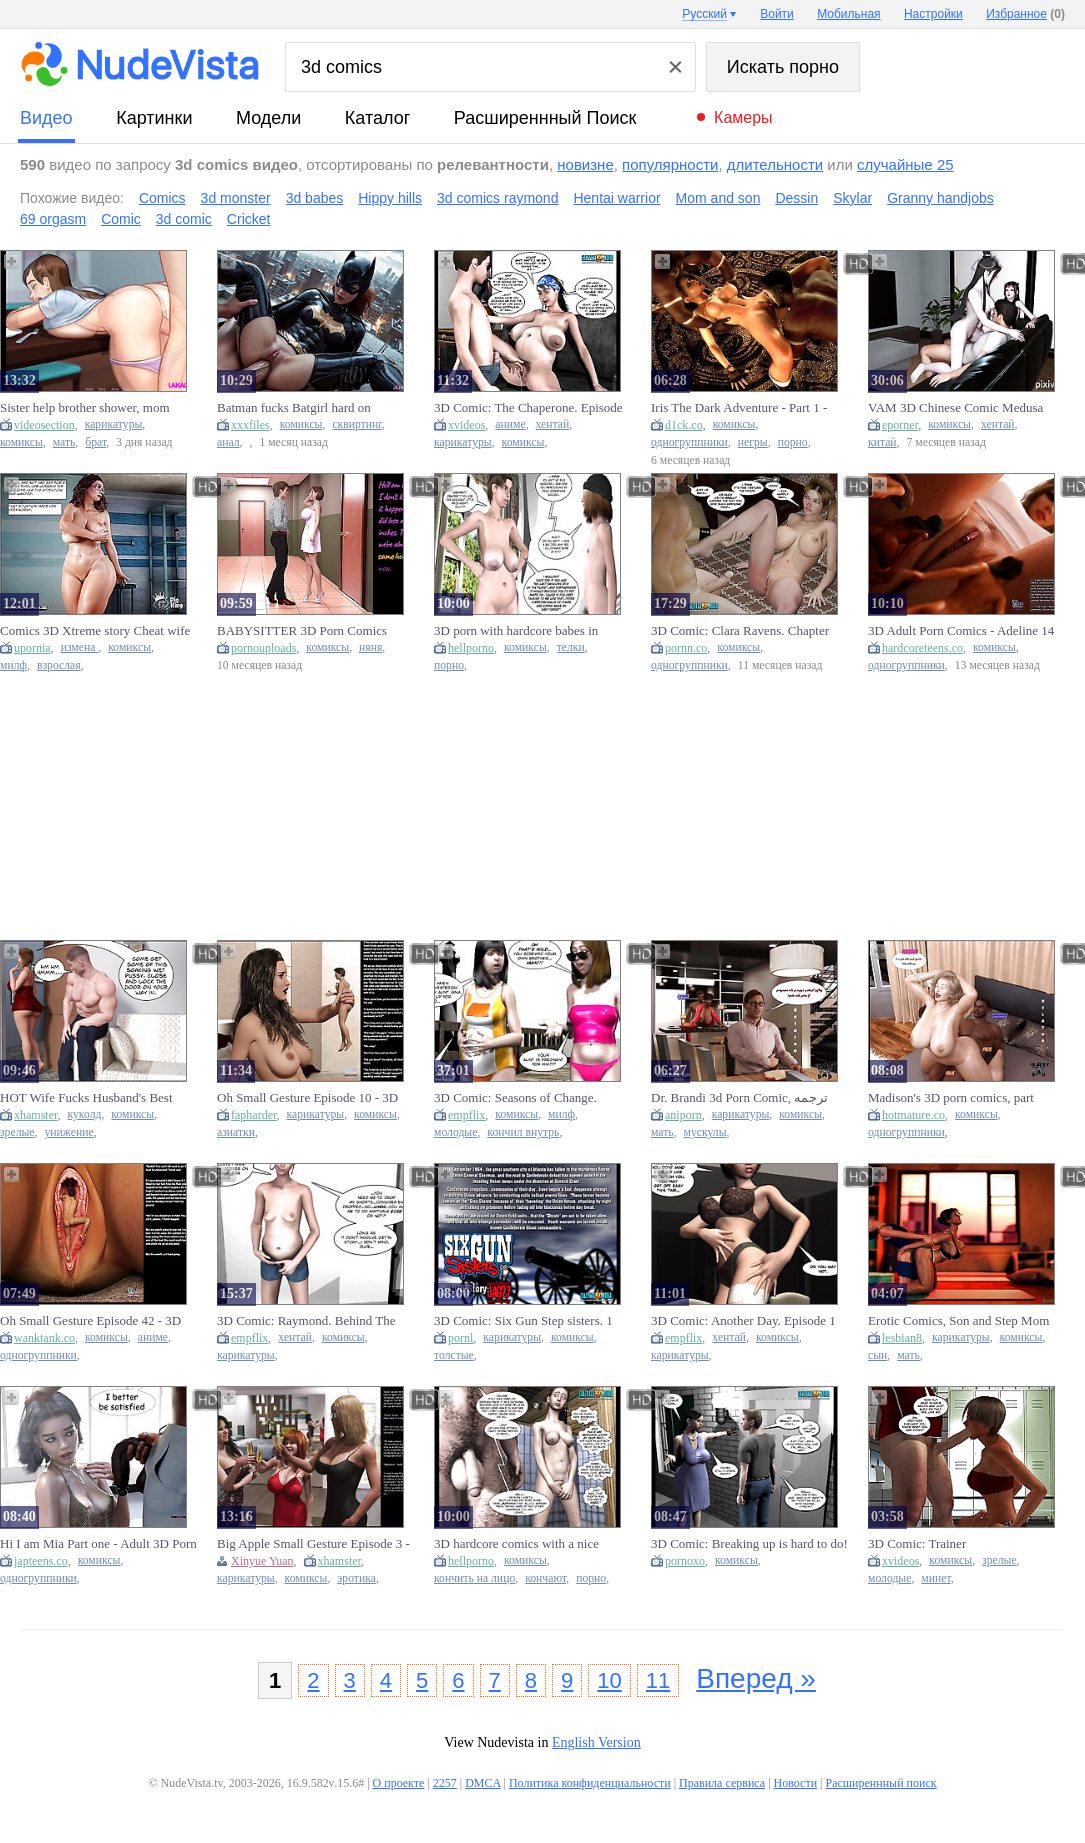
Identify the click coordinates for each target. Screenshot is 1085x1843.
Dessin (796, 198)
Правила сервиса (722, 1783)
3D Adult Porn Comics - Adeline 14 (961, 630)
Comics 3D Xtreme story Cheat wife (95, 630)
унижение (68, 1132)
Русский (704, 14)
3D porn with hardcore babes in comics (516, 631)
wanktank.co (44, 1338)
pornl (460, 1338)
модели (268, 118)
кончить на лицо (474, 1578)
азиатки (236, 1132)
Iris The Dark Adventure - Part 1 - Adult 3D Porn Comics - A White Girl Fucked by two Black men (739, 408)
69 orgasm (53, 219)
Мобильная (848, 14)
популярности (670, 164)
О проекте (399, 1783)
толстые (454, 1355)
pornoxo (685, 1561)
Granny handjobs (940, 198)
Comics (162, 198)
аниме (510, 424)
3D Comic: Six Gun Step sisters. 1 (523, 1320)
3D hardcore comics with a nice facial (516, 1544)
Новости (796, 1783)
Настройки (933, 14)
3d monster (236, 198)
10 (609, 1680)
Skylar (852, 198)
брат (95, 442)
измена (80, 647)
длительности (775, 164)
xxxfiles (250, 425)
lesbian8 (902, 1338)
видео (46, 118)
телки (571, 647)
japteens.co (41, 1561)
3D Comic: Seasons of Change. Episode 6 (515, 1098)
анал (228, 442)
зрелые (17, 1132)
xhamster (36, 1115)
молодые (455, 1132)
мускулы (705, 1132)
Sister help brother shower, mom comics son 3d (85, 408)
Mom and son (718, 198)
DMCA (482, 1783)
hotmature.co (913, 1115)
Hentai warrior (616, 198)
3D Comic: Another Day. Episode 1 (743, 1320)
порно (793, 442)
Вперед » (756, 1678)
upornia (32, 648)
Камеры (743, 117)
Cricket (249, 219)
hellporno (471, 648)
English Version (596, 1742)
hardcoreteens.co (922, 648)
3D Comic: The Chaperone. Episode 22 (528, 408)
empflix (466, 1115)
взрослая (59, 665)
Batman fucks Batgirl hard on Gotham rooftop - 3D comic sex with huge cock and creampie (313, 408)
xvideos (466, 425)
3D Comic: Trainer (917, 1543)
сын (877, 1355)
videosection (44, 425)
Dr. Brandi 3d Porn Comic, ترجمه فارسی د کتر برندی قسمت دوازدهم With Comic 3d (747, 1098)
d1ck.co (684, 425)
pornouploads (263, 648)
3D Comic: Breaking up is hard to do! (749, 1543)
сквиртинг (356, 424)
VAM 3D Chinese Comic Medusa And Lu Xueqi (955, 408)
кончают (545, 1578)
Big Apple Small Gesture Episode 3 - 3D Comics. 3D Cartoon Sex (313, 1544)
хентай (553, 424)
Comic (121, 219)
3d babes (315, 198)
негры (753, 442)
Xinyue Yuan (262, 1561)
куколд (85, 1114)
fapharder (254, 1115)
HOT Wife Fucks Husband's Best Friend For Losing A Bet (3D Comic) (96, 1098)
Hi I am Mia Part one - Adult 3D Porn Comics (98, 1544)
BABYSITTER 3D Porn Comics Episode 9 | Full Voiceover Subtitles (310, 631)
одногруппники (689, 442)
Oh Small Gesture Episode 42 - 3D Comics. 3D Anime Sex (90, 1321)
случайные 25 (905, 164)
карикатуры (114, 424)
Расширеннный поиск (545, 118)
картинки (154, 118)
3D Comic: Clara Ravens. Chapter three (740, 631)
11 (658, 1680)
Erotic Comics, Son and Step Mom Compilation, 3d (958, 1321)
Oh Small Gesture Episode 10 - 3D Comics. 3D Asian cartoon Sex (307, 1098)
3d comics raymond (497, 198)
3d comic (184, 219)
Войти (777, 14)
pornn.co (686, 648)
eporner (900, 425)
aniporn (683, 1115)
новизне (585, 164)
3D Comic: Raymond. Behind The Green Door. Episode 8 (306, 1321)
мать (64, 442)
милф (13, 665)
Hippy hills (390, 198)
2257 (445, 1783)
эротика (356, 1578)
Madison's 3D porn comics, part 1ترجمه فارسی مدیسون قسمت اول (966, 1098)
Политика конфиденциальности (590, 1783)
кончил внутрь (523, 1132)
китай (882, 442)
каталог (377, 118)
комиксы (21, 442)
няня (370, 647)
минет (935, 1578)
